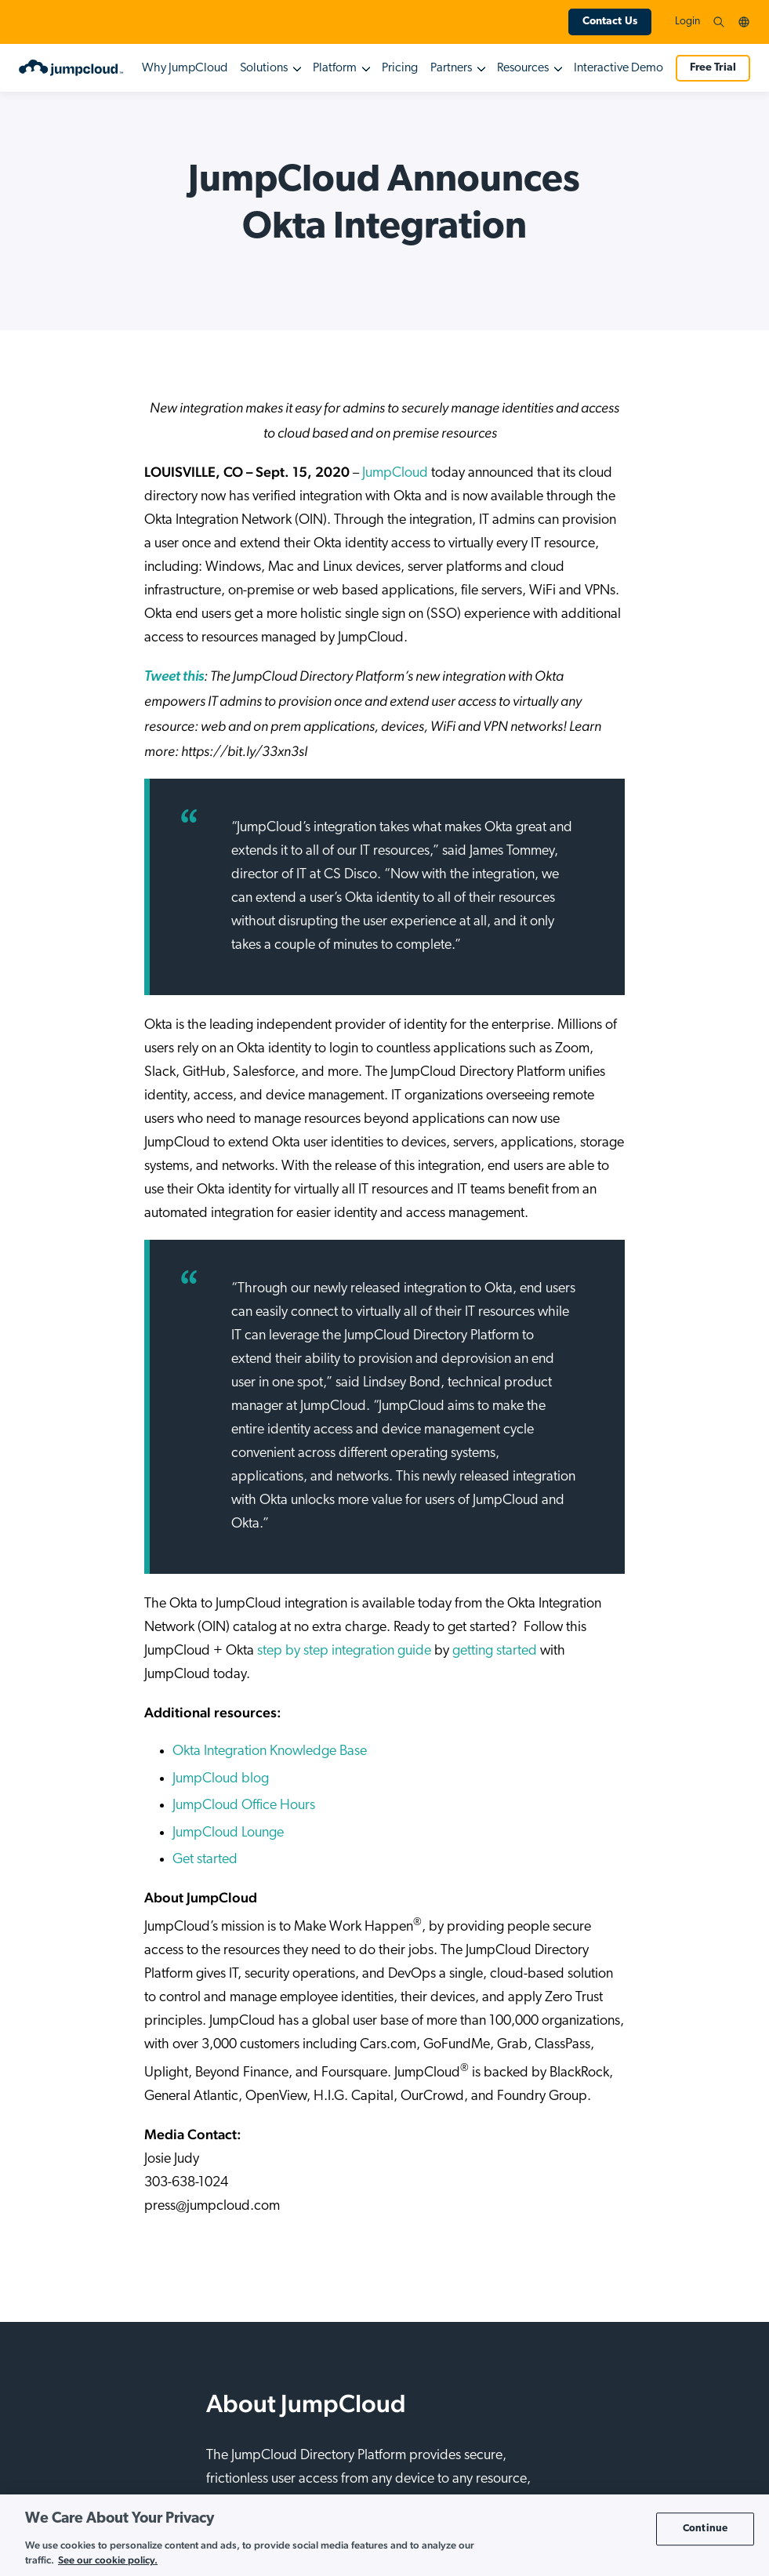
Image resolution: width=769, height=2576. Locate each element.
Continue (705, 2528)
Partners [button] (451, 68)
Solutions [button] (264, 68)
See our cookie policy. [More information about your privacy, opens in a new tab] (108, 2560)
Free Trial (713, 68)
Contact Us (609, 21)
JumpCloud (395, 473)
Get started (205, 1859)
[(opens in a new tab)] (174, 677)
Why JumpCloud (184, 68)
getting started (494, 1651)
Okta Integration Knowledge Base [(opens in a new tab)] (269, 1751)
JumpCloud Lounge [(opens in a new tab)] (228, 1833)
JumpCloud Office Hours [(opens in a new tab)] (243, 1805)
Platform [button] (335, 68)
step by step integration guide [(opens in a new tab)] (344, 1651)
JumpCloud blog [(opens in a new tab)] (220, 1778)
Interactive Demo (618, 68)
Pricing (400, 68)
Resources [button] (523, 68)
